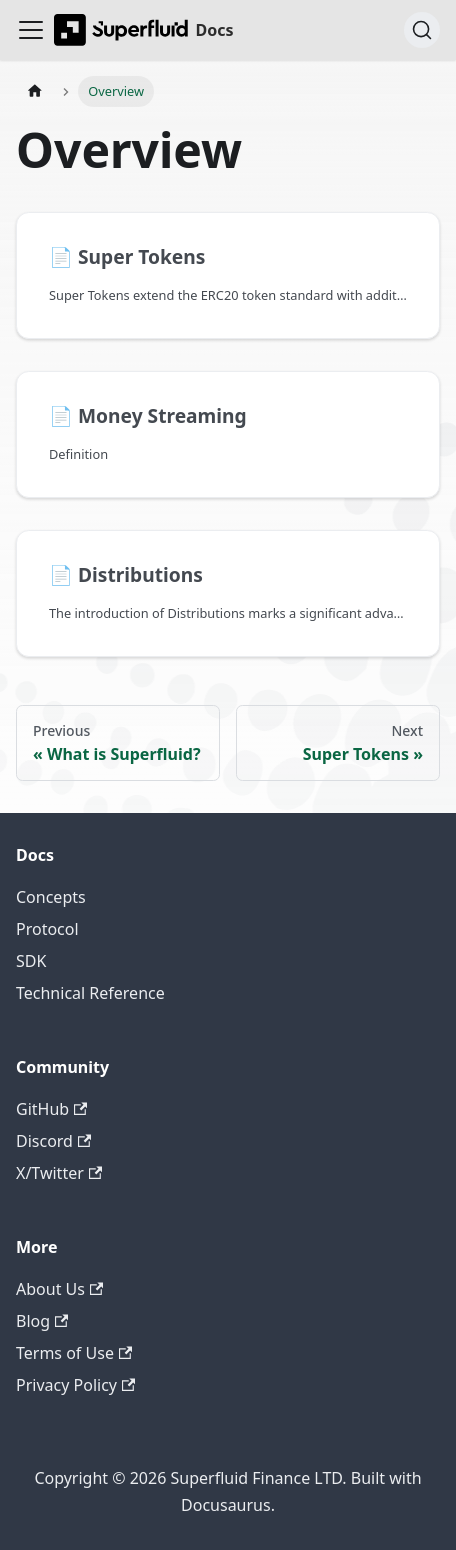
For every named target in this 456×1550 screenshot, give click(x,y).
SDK (31, 961)
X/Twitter (59, 1173)
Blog (42, 1321)
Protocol (47, 929)
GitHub (51, 1109)
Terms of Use (74, 1353)
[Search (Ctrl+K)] (422, 30)
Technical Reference (90, 993)
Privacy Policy (75, 1385)
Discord (53, 1141)
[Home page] (35, 91)
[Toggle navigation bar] (31, 30)
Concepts (51, 897)
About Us (59, 1289)
